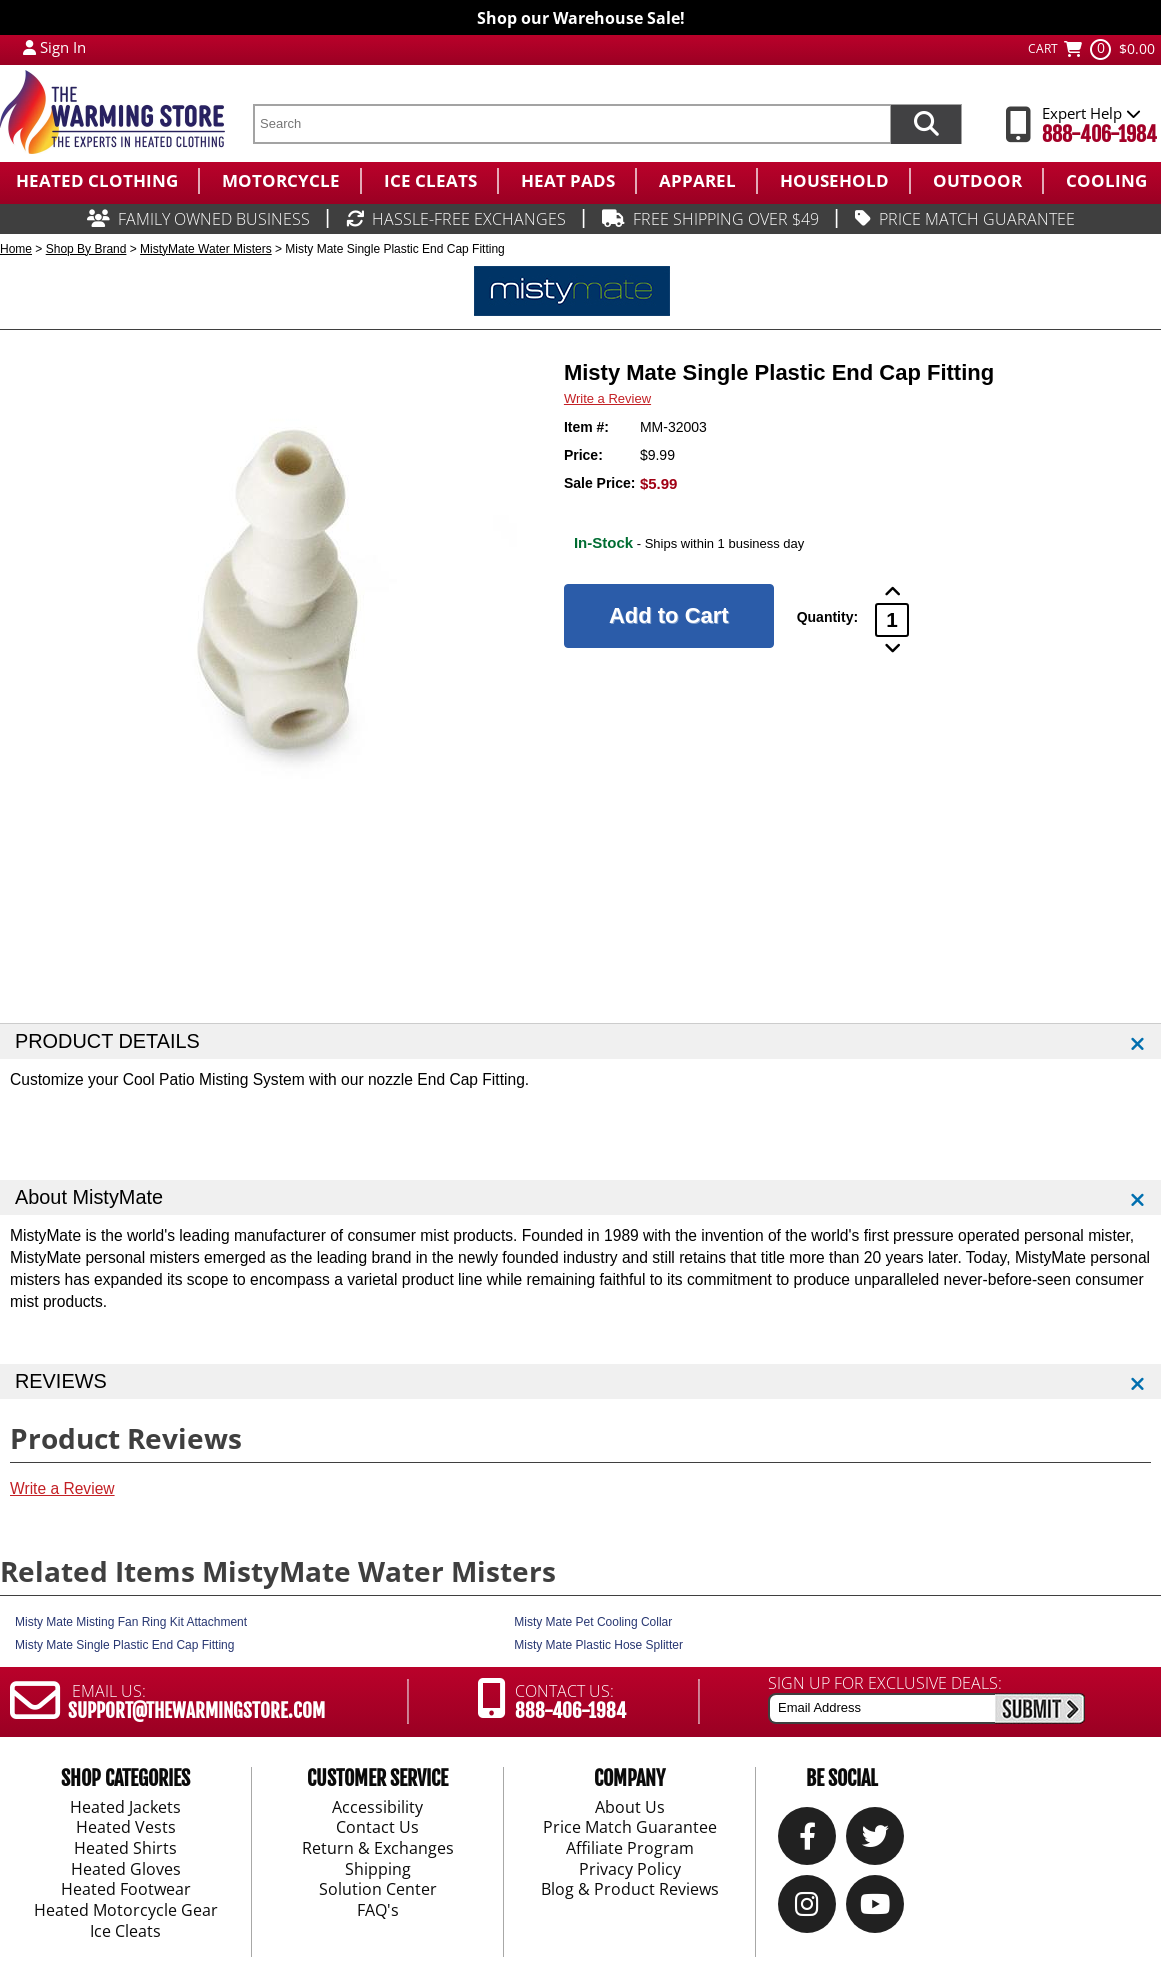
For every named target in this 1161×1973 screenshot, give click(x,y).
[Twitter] (875, 1840)
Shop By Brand (86, 249)
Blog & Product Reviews (630, 1890)
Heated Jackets (125, 1807)
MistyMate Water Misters (206, 249)
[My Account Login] (29, 47)
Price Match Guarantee (630, 1828)
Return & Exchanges (378, 1849)
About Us (630, 1807)
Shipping (378, 1870)
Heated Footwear (126, 1890)
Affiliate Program (630, 1849)
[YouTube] (875, 1908)
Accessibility (377, 1807)
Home (16, 249)
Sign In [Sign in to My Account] (63, 47)
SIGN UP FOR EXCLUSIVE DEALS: (885, 1683)
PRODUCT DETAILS (107, 1041)
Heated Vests (126, 1828)
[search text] (571, 124)
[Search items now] (926, 124)
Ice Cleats (125, 1932)
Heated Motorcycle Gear (126, 1911)
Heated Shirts (125, 1849)
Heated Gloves (126, 1870)
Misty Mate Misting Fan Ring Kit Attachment (131, 1622)
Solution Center (378, 1890)
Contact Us (377, 1828)
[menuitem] (99, 181)
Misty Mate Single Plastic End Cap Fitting (124, 1645)
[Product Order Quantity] (892, 620)
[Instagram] (807, 1908)
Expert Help (1091, 113)
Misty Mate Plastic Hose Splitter (598, 1645)
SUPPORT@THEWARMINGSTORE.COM (196, 1711)
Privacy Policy (630, 1870)
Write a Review (607, 398)
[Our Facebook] (807, 1840)
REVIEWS (61, 1381)
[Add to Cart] (669, 616)
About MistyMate (89, 1197)
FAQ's (378, 1911)
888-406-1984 (1099, 134)
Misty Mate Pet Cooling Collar (593, 1622)
